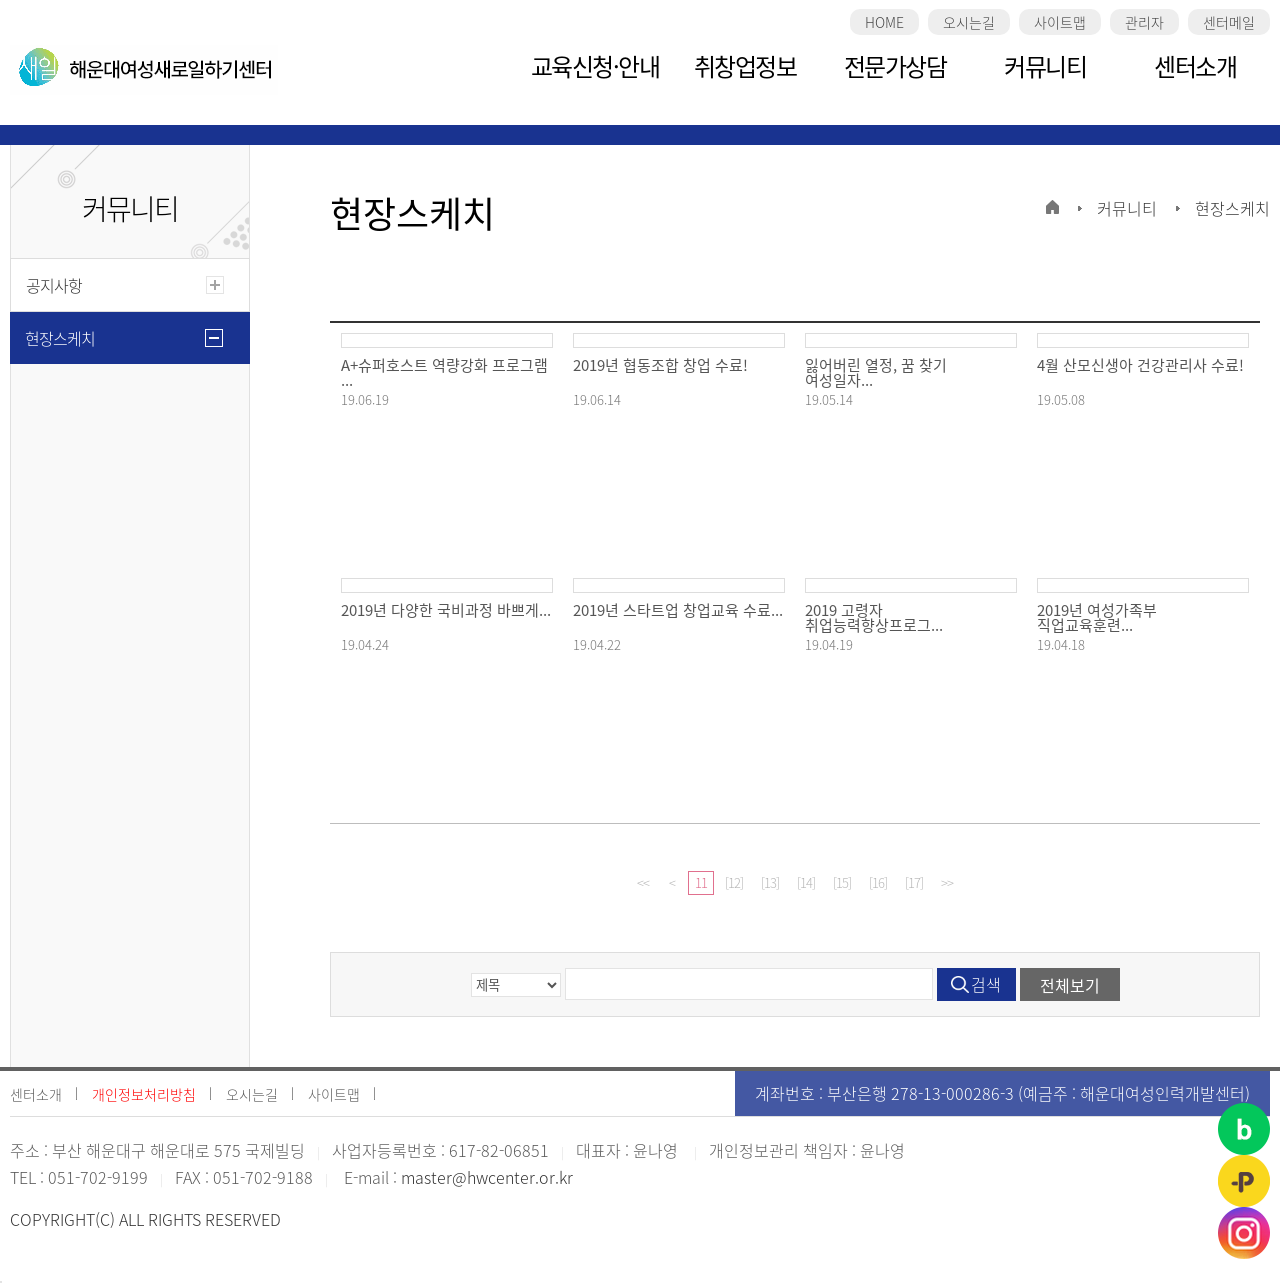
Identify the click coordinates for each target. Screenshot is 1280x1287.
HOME (884, 22)
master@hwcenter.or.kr (487, 1177)
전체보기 (1070, 985)
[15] (842, 882)
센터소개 (1195, 66)
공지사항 (54, 285)
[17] (914, 882)
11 (701, 882)
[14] (806, 882)
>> (947, 882)
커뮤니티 (1045, 66)
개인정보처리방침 (144, 1094)
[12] (734, 882)
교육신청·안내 (595, 66)
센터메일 (1229, 22)
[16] (878, 882)
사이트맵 (1060, 22)
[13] (770, 882)
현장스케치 (60, 338)
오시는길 (969, 22)
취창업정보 (745, 66)
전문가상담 (895, 66)
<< (643, 882)
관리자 (1144, 22)
